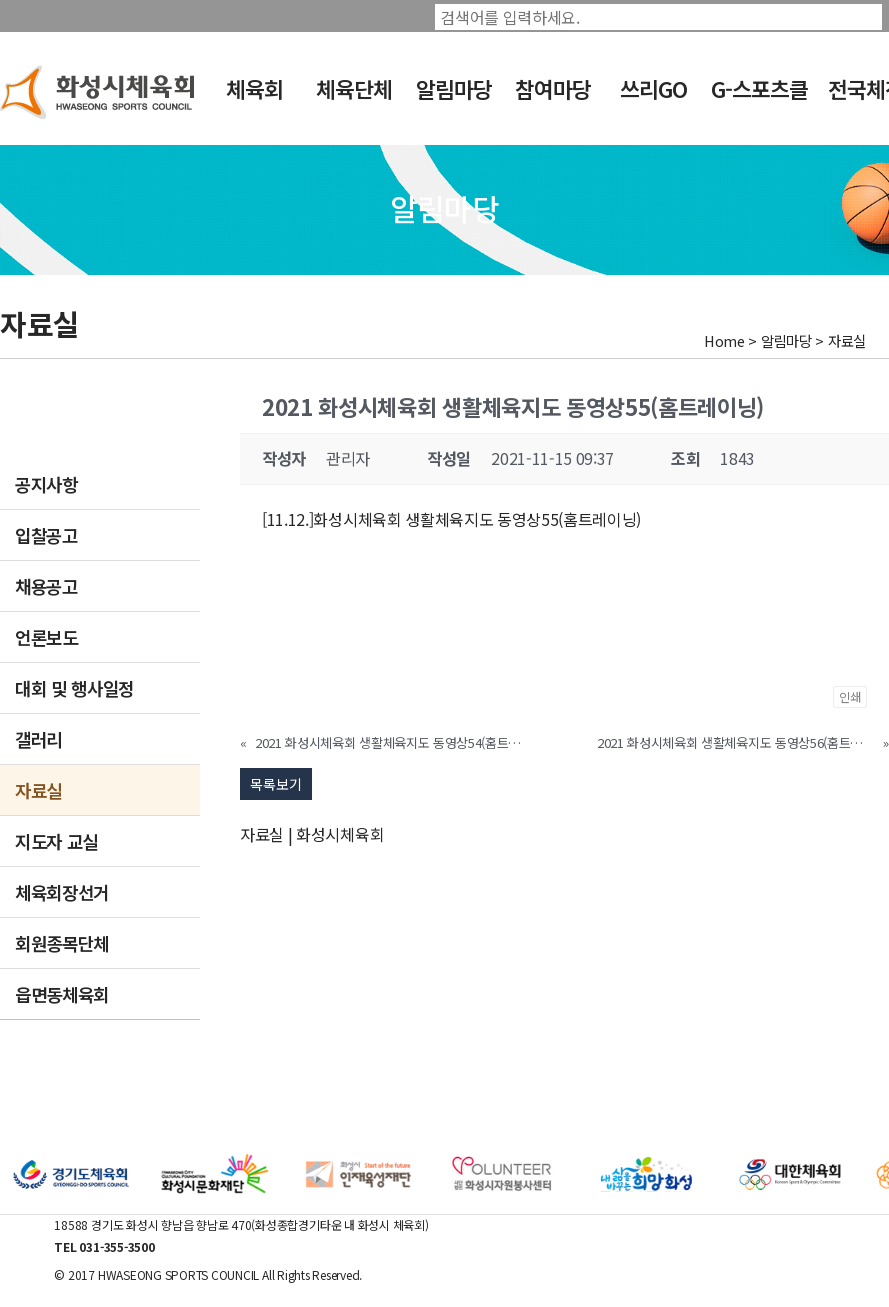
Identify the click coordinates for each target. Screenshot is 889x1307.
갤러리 (38, 739)
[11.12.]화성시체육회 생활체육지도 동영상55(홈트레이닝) (451, 519)
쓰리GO (653, 88)
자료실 (38, 790)
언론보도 (46, 637)
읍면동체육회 (62, 994)
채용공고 (46, 586)
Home (724, 340)
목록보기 (276, 784)
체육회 (254, 88)
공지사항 (46, 484)
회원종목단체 (62, 943)
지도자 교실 (56, 841)
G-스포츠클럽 (759, 102)
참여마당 (553, 88)
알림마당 (454, 88)
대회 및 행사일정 (74, 688)
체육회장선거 (62, 892)
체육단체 (354, 88)
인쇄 (850, 696)
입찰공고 (46, 535)
